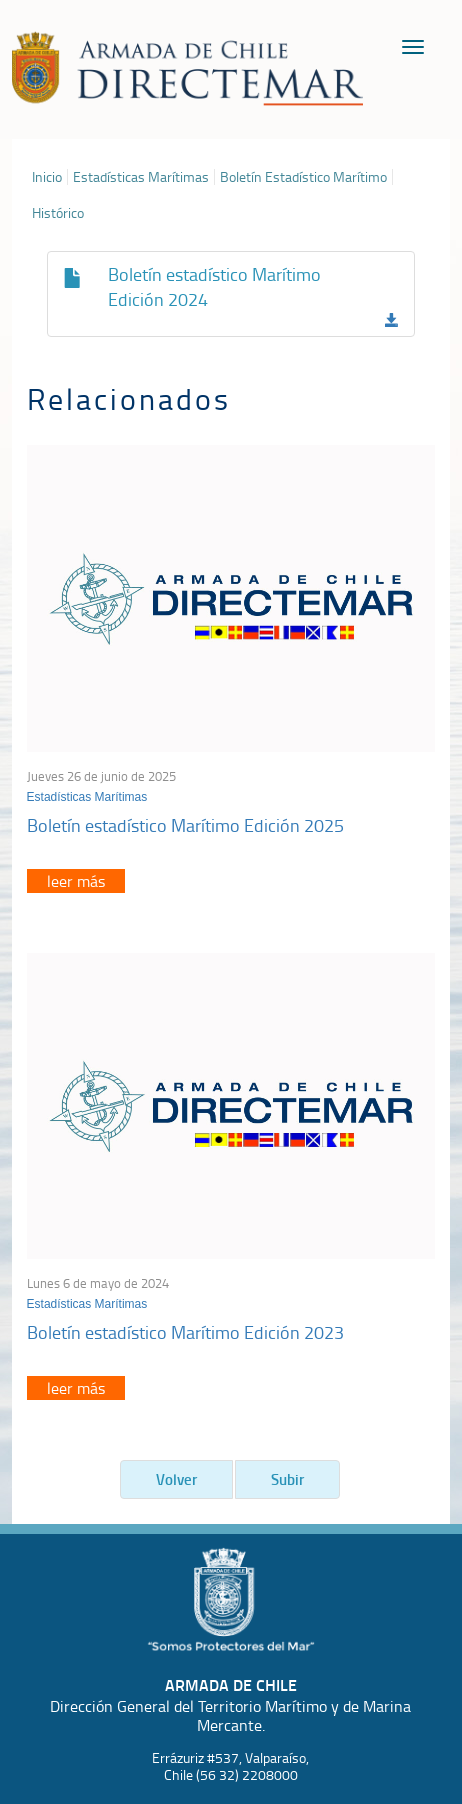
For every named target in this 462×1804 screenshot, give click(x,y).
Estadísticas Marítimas (141, 177)
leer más (76, 881)
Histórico (58, 213)
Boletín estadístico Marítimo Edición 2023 (185, 1332)
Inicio (47, 177)
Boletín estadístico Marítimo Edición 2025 (185, 825)
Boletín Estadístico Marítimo (303, 177)
